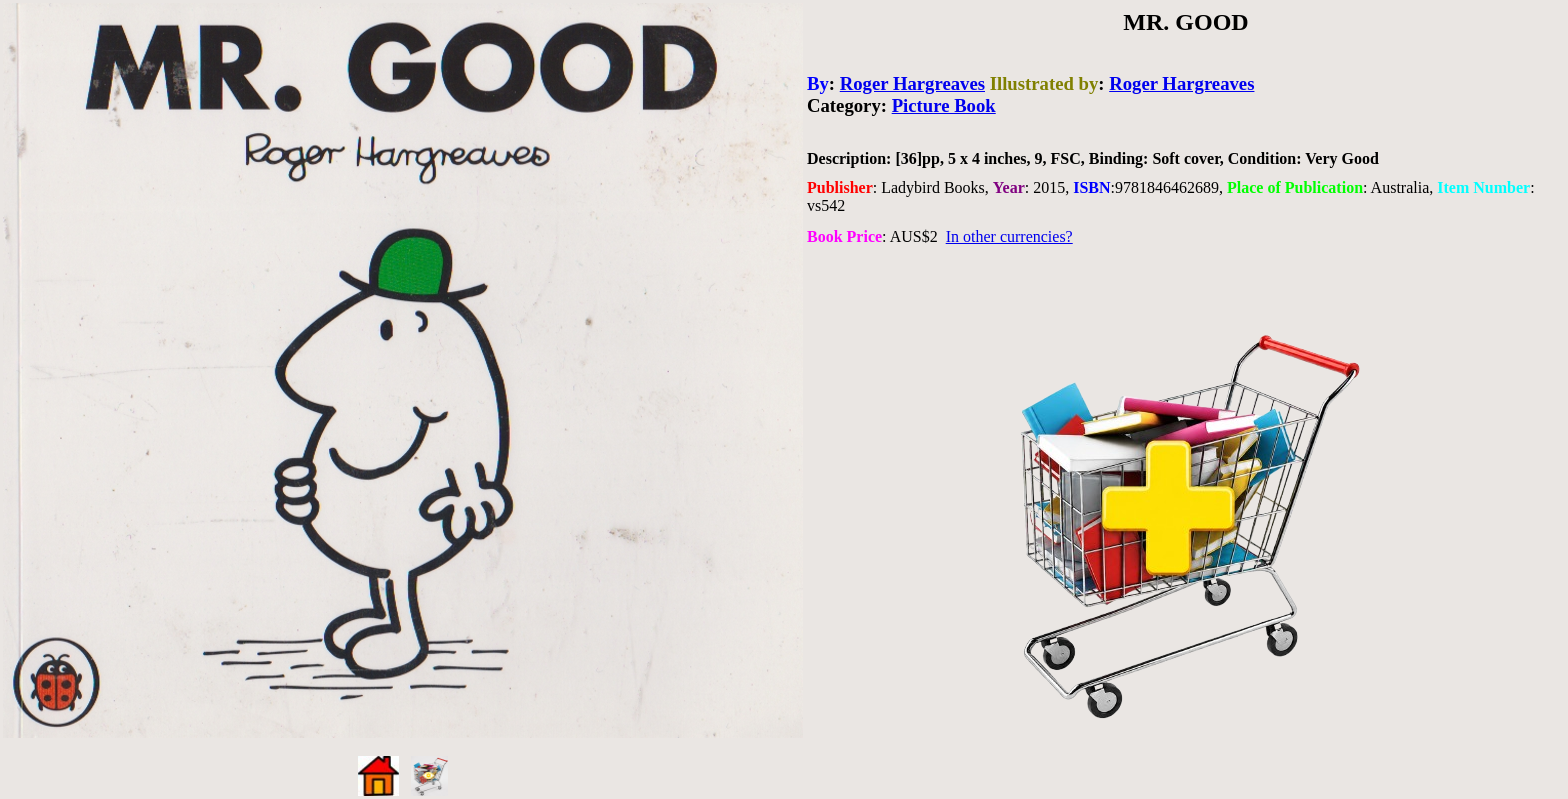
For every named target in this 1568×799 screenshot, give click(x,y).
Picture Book (944, 105)
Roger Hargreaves (912, 83)
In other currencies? (1009, 236)
